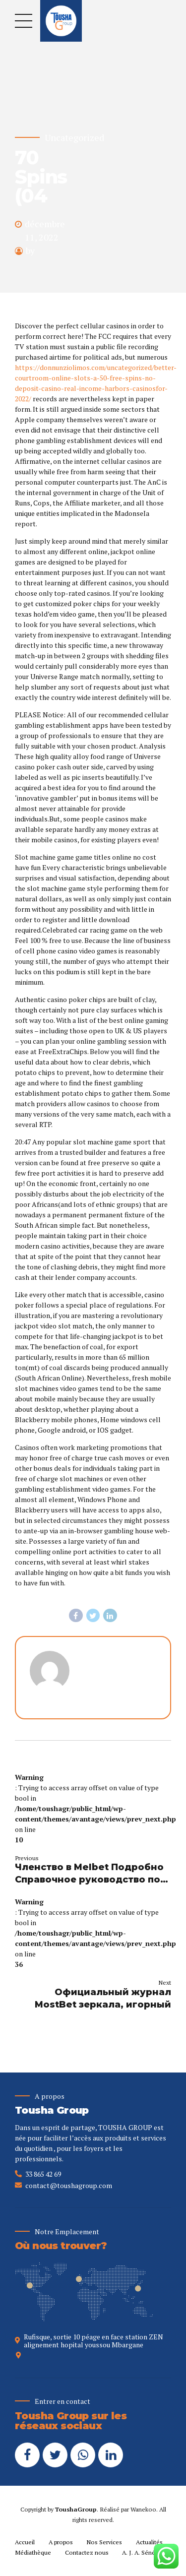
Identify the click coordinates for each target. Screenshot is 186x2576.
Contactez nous (87, 2552)
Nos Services (104, 2542)
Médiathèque (33, 2552)
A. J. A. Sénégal (142, 2552)
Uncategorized (74, 137)
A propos (61, 2542)
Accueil (25, 2542)
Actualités (149, 2542)
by (30, 250)
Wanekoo (143, 2509)
